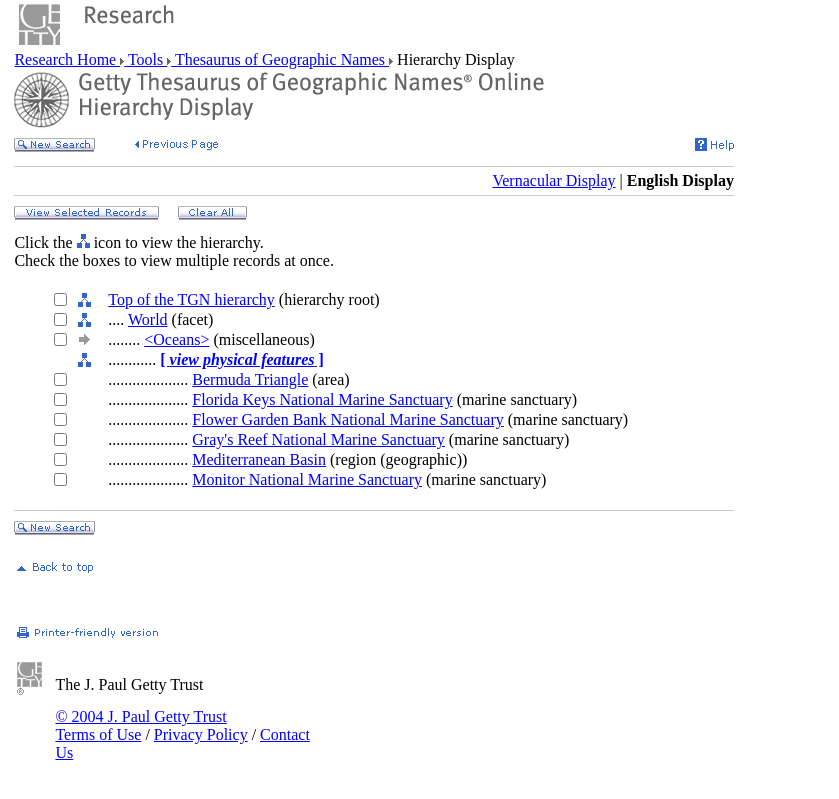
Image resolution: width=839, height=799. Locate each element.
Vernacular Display (553, 180)
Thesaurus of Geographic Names (280, 59)
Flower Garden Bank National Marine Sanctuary (347, 419)
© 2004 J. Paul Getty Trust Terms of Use (140, 725)
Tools (145, 59)
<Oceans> (176, 339)
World (148, 319)
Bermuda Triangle (250, 379)
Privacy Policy (201, 734)
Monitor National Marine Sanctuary (307, 479)
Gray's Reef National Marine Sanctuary (318, 439)
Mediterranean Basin (259, 459)
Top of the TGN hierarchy (191, 299)
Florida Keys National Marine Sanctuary (322, 399)
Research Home (67, 59)
